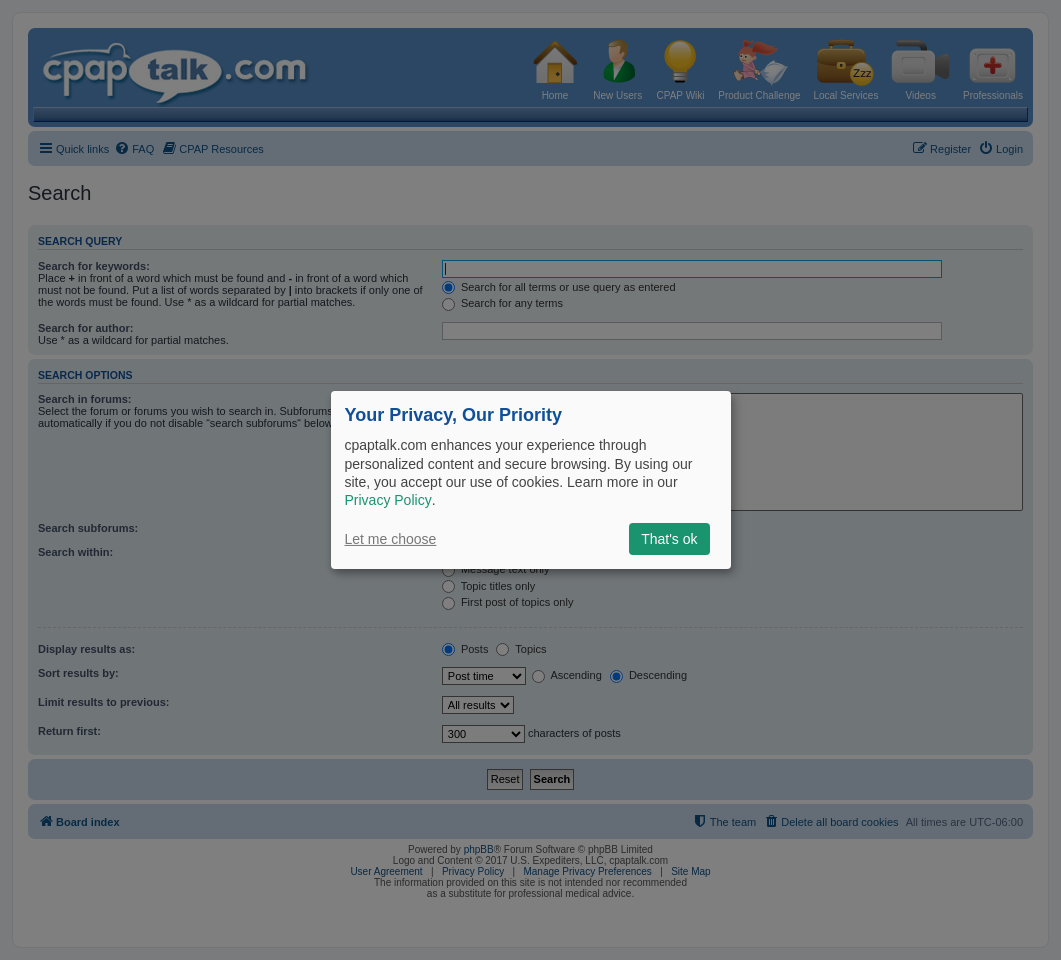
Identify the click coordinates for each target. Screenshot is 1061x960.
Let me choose (391, 539)
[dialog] (531, 480)
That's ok (669, 539)
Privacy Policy (388, 500)
